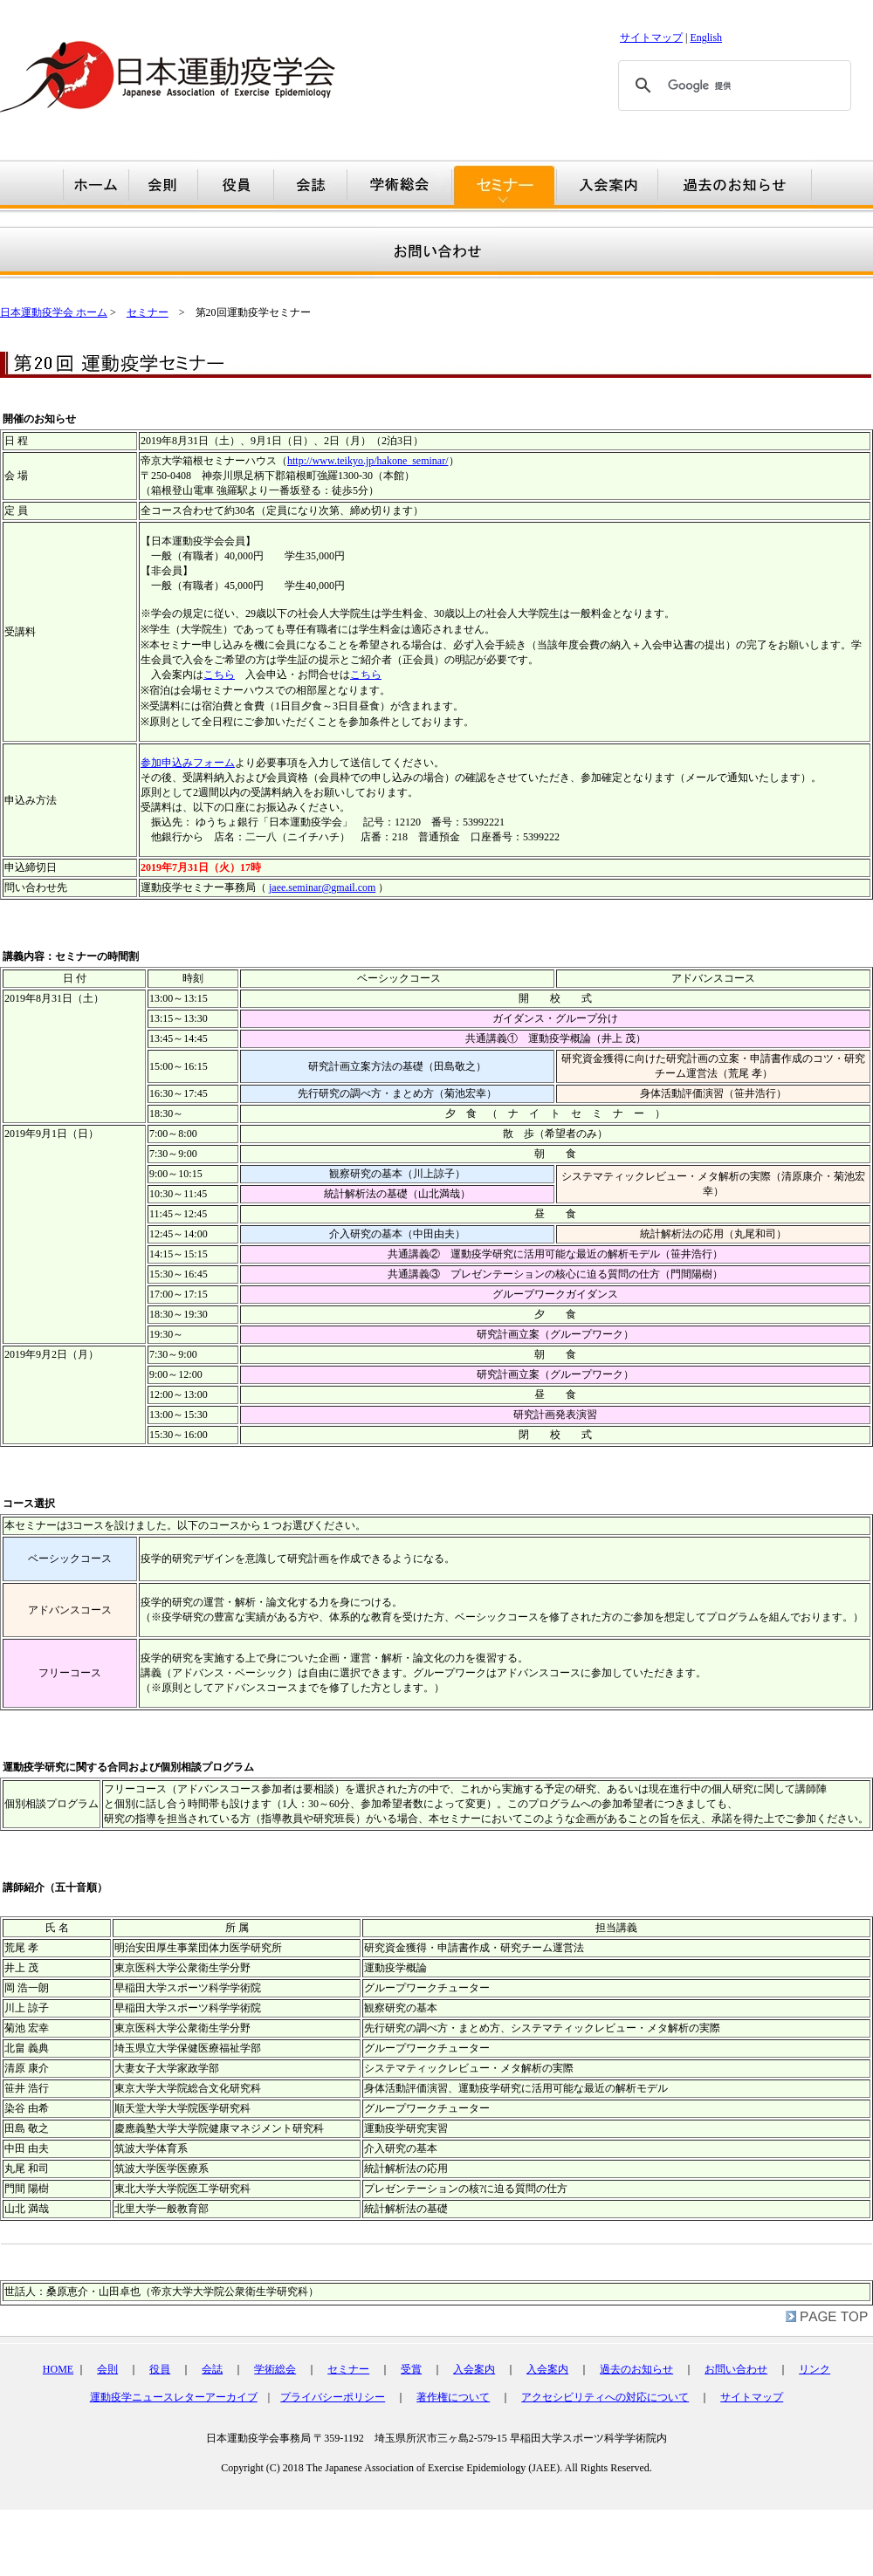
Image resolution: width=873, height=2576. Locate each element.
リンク (814, 2369)
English (706, 37)
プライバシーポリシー (332, 2397)
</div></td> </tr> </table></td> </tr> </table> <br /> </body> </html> (436, 2461)
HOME (58, 2369)
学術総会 (275, 2369)
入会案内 (474, 2369)
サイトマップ (651, 37)
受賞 (411, 2369)
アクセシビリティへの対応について (605, 2397)
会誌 (212, 2369)
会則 (107, 2369)
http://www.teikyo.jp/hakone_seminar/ (368, 461)
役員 (159, 2369)
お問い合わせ (736, 2369)
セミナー (147, 312)
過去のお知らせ (636, 2369)
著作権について (453, 2397)
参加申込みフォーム (188, 763)
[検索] (732, 85)
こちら (219, 674)
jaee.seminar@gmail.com (322, 887)
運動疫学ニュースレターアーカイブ (174, 2397)
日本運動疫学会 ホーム (53, 312)
